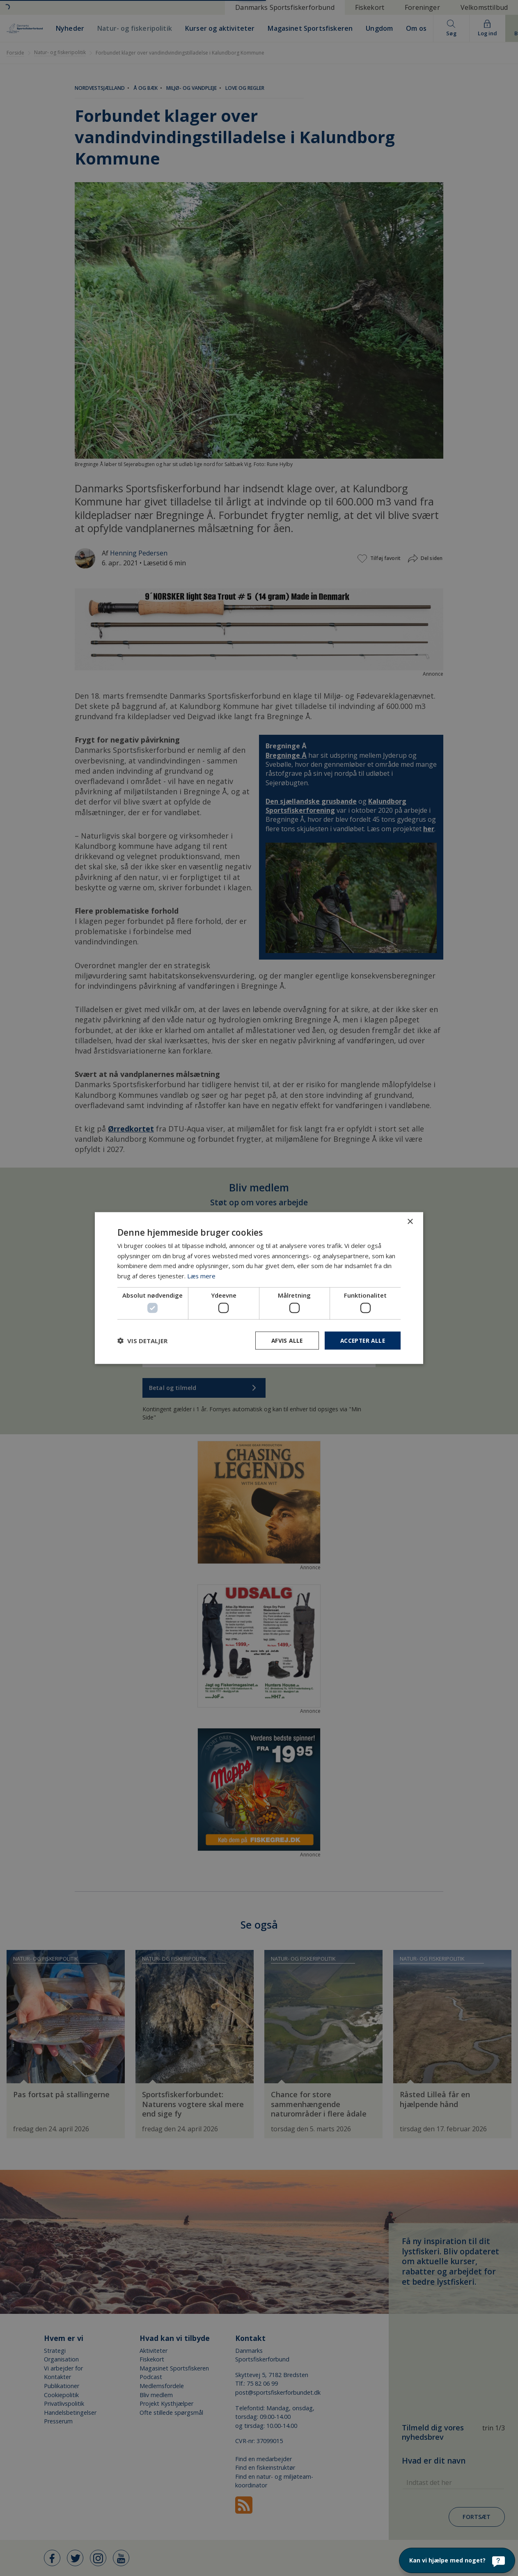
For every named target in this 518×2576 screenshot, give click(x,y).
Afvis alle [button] (284, 1340)
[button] (142, 1340)
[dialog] (259, 1288)
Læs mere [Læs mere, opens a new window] (201, 1275)
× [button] (410, 1221)
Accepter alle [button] (361, 1340)
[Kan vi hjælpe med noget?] (457, 2560)
